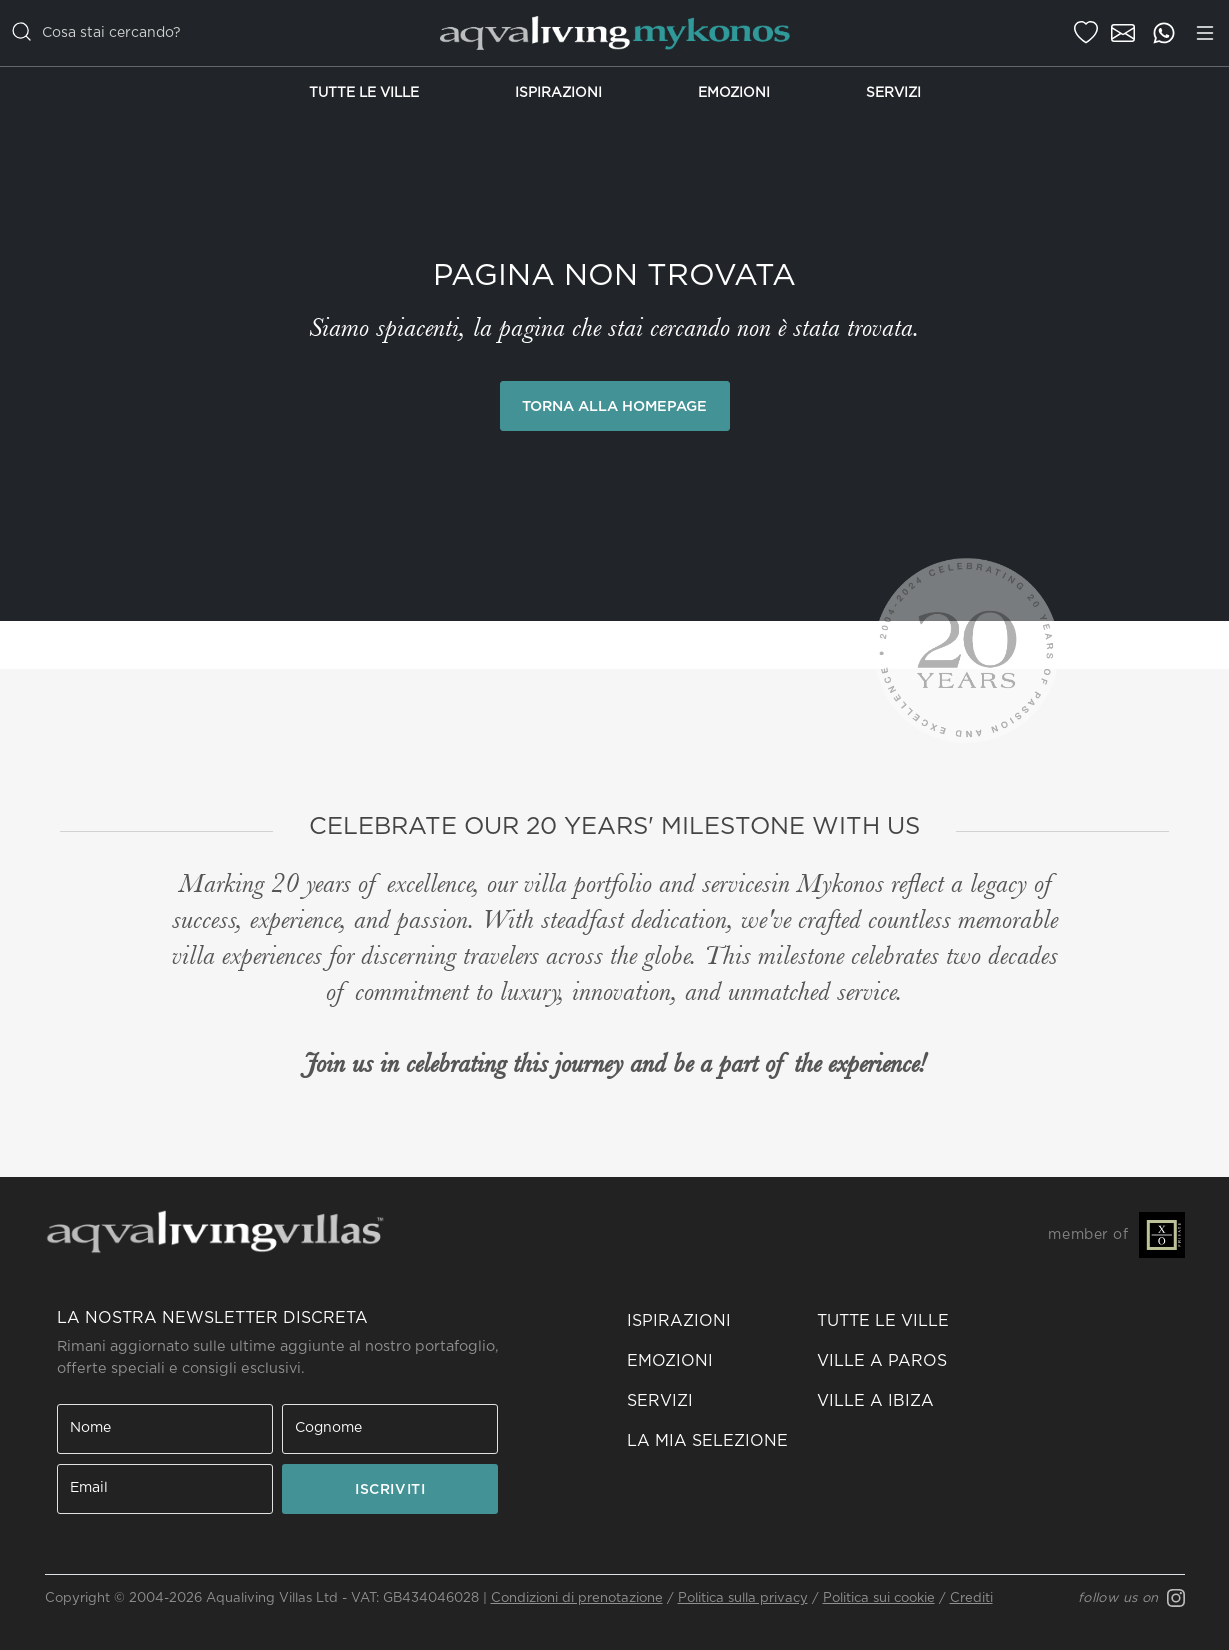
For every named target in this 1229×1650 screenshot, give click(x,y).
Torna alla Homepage (614, 406)
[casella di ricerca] (213, 33)
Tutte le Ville (364, 93)
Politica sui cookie (879, 1598)
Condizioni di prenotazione (577, 1598)
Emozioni (734, 93)
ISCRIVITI (390, 1490)
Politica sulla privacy (743, 1598)
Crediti (971, 1598)
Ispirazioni (558, 93)
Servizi (893, 93)
